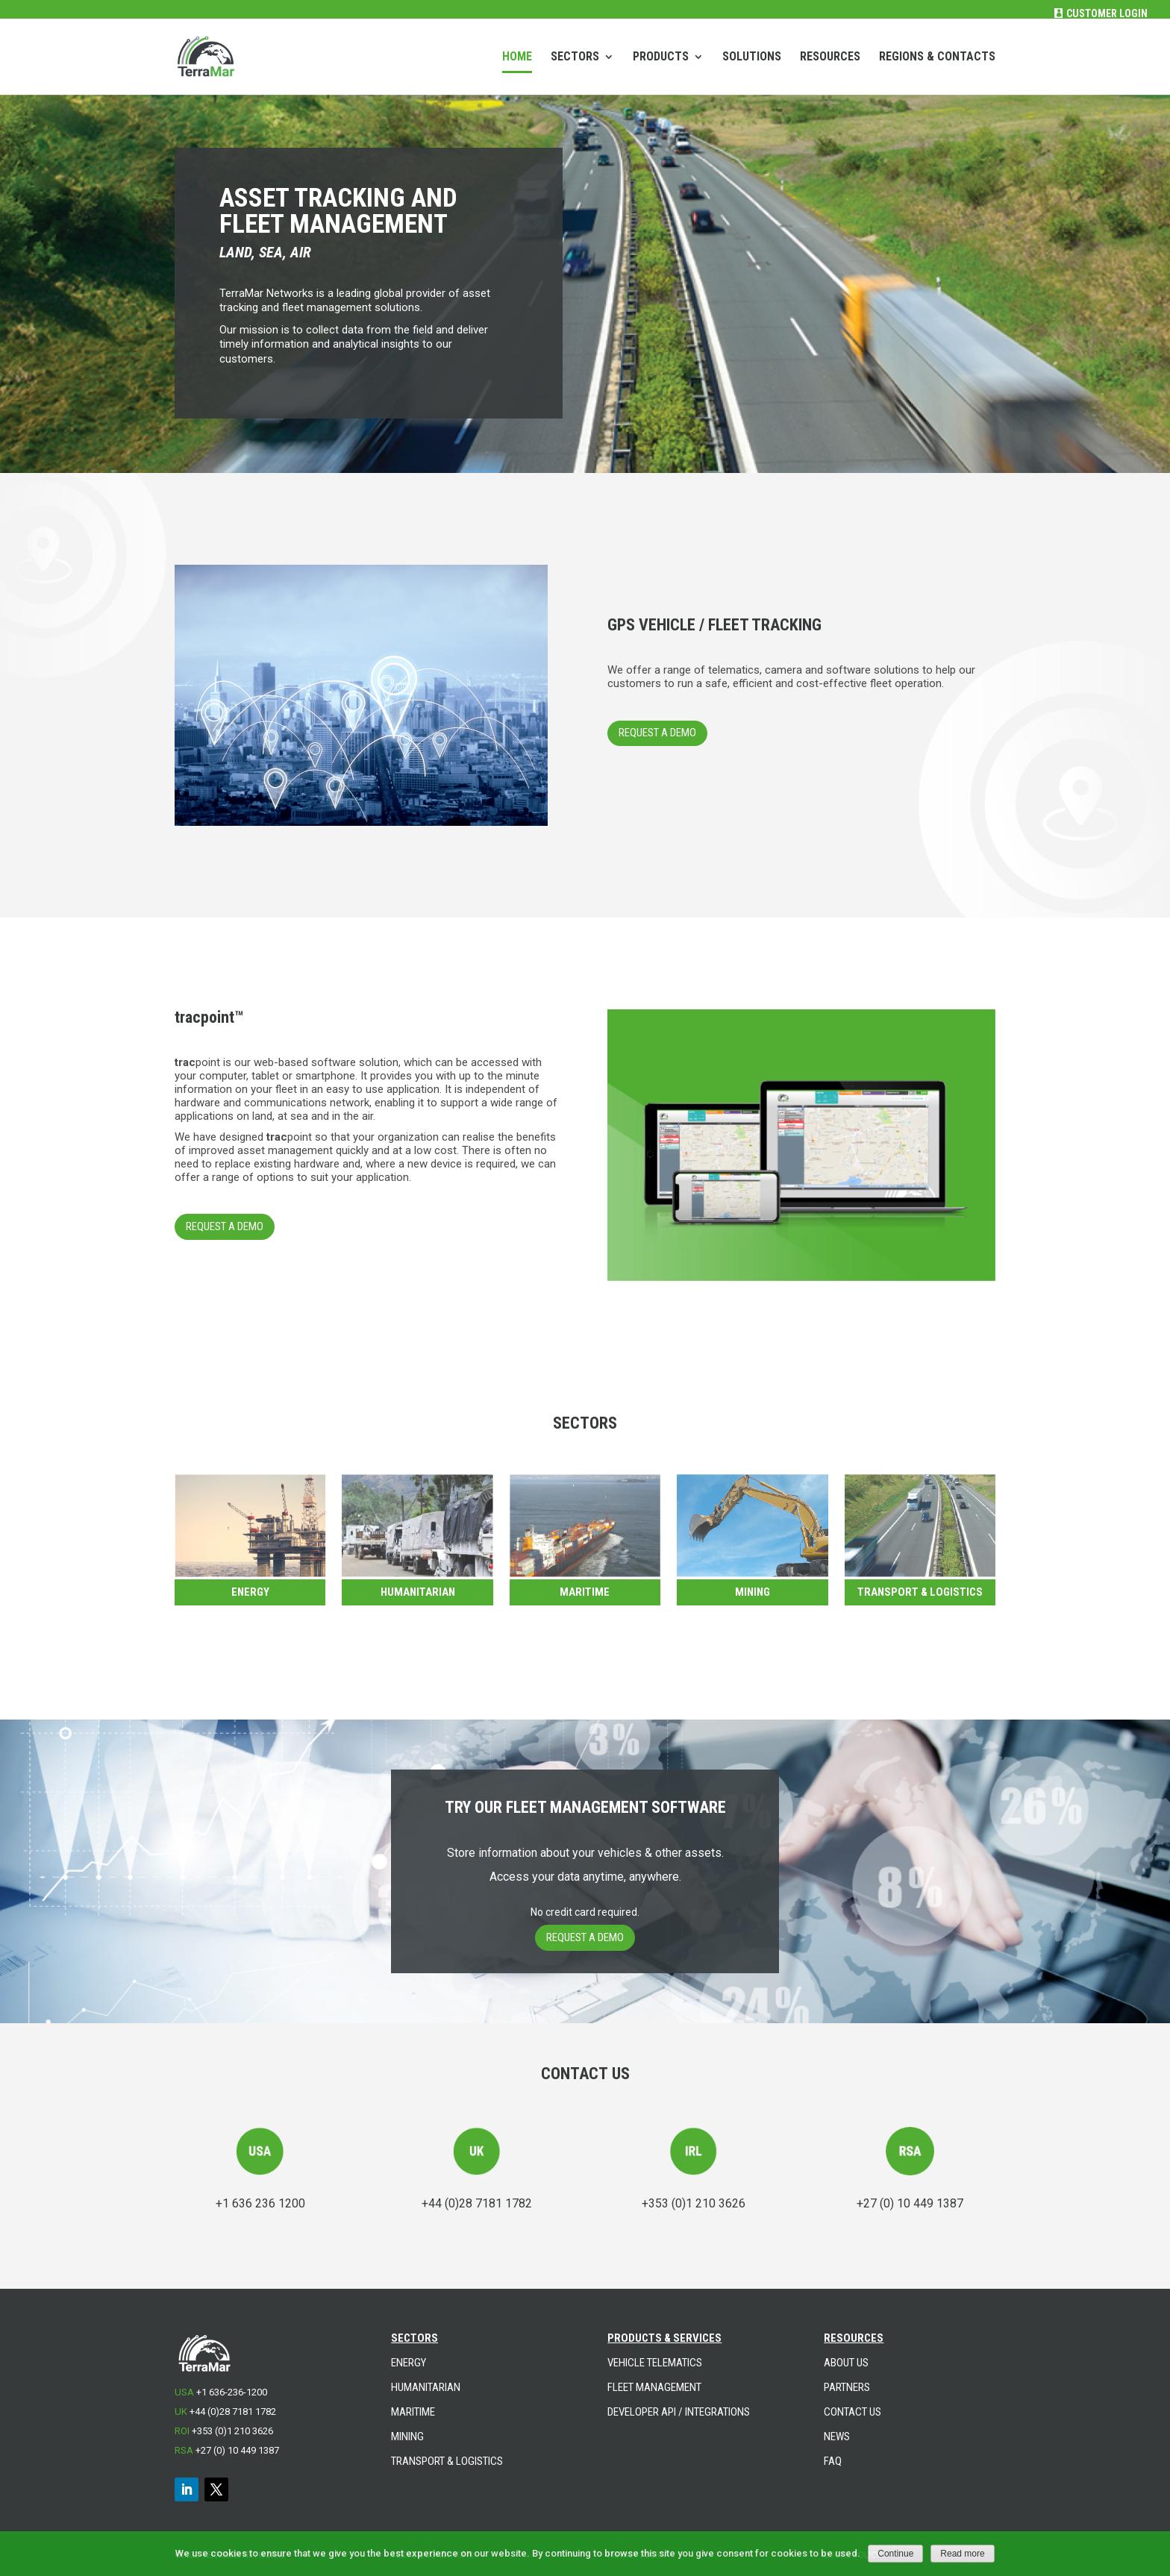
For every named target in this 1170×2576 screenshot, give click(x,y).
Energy (250, 1592)
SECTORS (575, 57)
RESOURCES (830, 57)
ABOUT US (846, 2362)
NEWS (837, 2436)
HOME (517, 57)
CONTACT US (852, 2412)
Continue (895, 2553)
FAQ (833, 2461)
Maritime (585, 1592)
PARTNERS (847, 2387)
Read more (962, 2553)
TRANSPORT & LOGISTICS (920, 1592)
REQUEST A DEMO (657, 732)
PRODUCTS (661, 57)
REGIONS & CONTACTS (937, 57)
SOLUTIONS (751, 57)
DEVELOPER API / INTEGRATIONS (678, 2412)
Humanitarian (418, 1592)
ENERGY (408, 2362)
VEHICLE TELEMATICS (654, 2362)
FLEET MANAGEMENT (654, 2387)
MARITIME (413, 2412)
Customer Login (1107, 13)
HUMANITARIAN (425, 2387)
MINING (407, 2436)
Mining (752, 1592)
